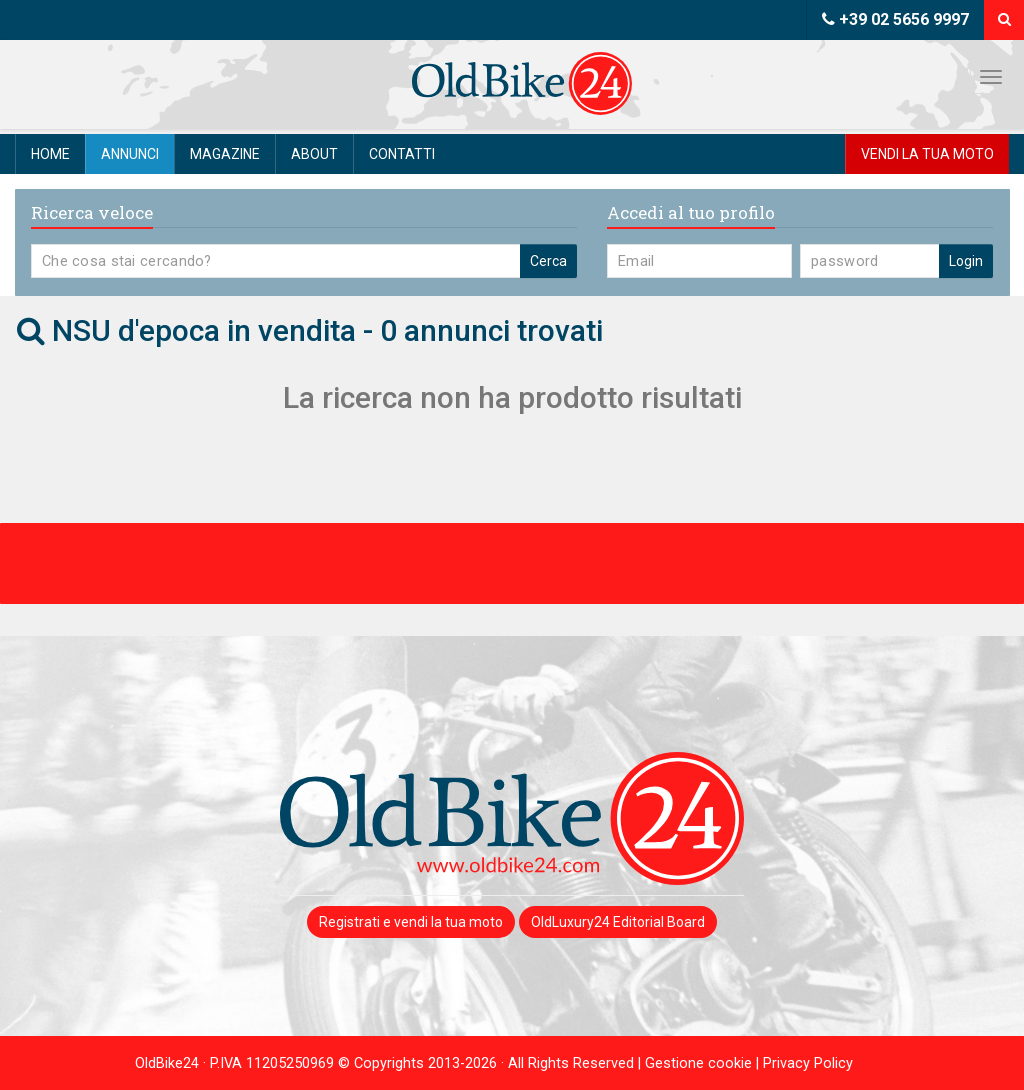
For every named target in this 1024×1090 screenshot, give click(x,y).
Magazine (225, 154)
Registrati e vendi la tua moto (411, 922)
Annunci (130, 154)
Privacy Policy (808, 1063)
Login (966, 261)
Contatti (402, 154)
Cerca (548, 261)
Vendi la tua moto (927, 154)
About (314, 154)
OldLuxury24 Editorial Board (618, 922)
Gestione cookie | (704, 1063)
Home (50, 154)
